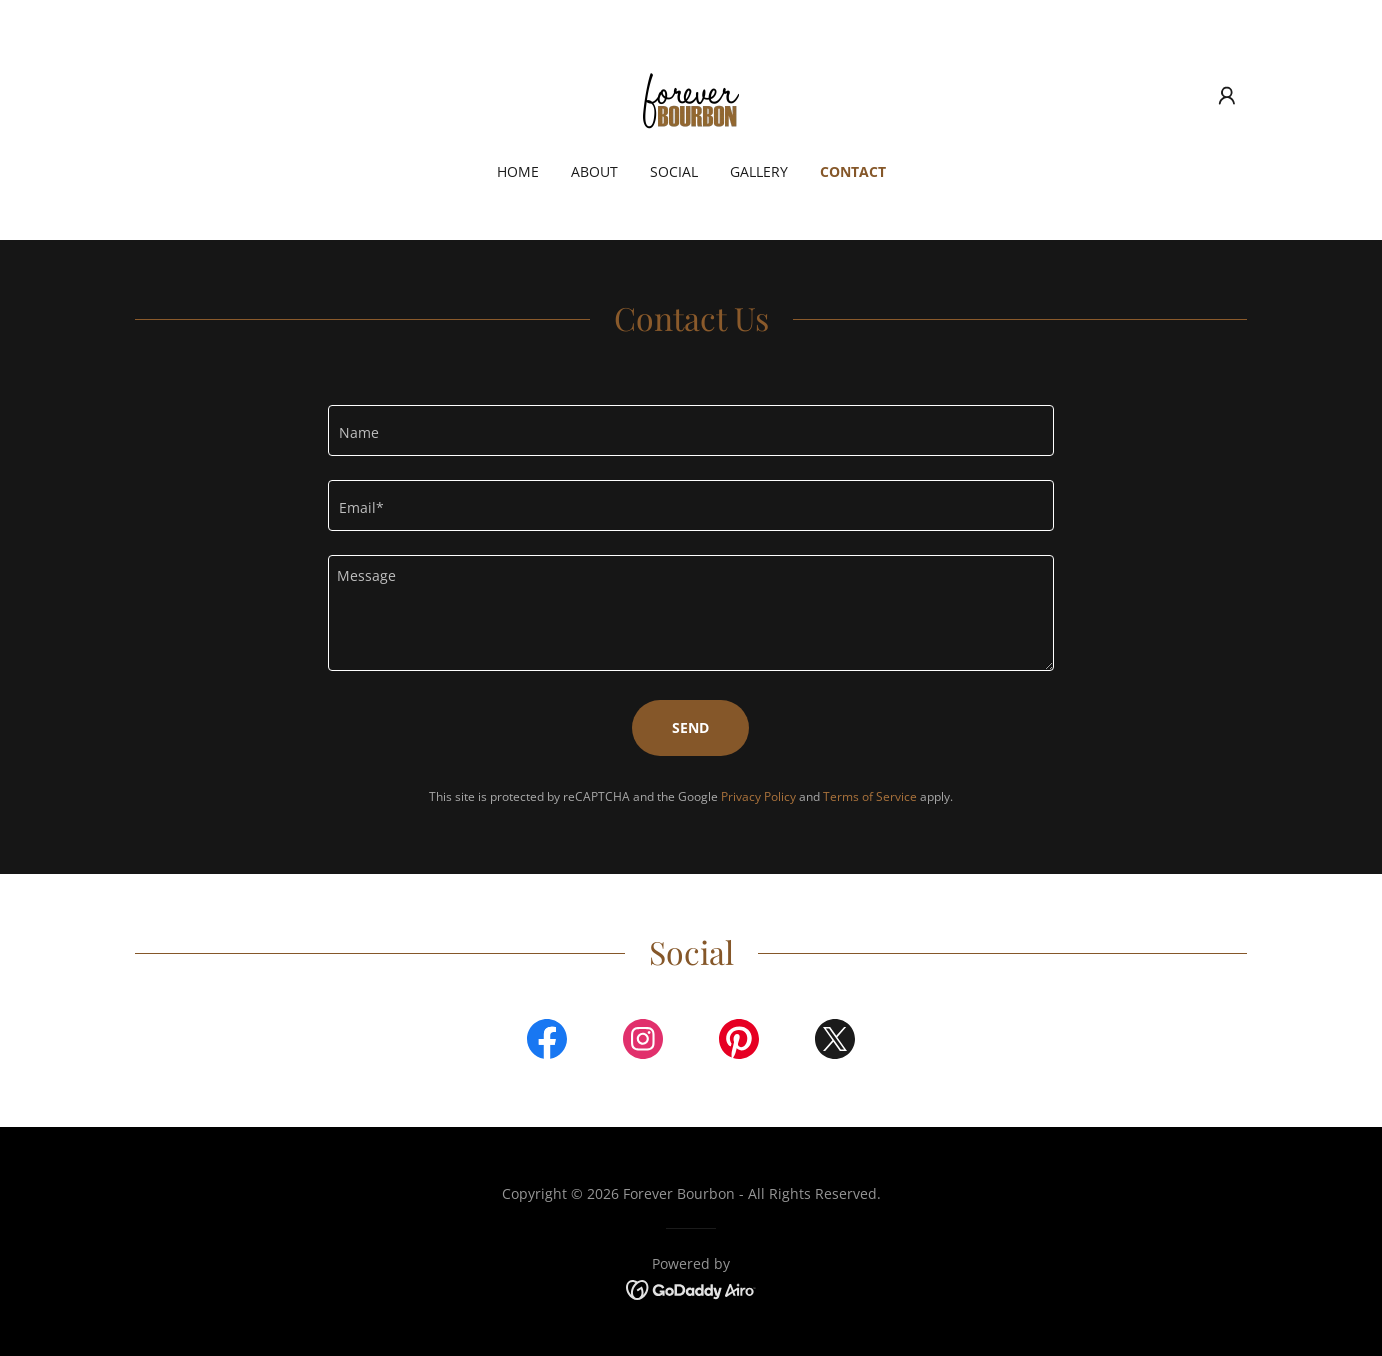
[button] (1227, 96)
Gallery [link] (759, 171)
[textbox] (690, 430)
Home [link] (518, 171)
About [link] (594, 171)
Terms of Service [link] (870, 796)
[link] (691, 94)
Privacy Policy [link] (758, 796)
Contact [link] (853, 171)
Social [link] (674, 171)
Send (690, 727)
